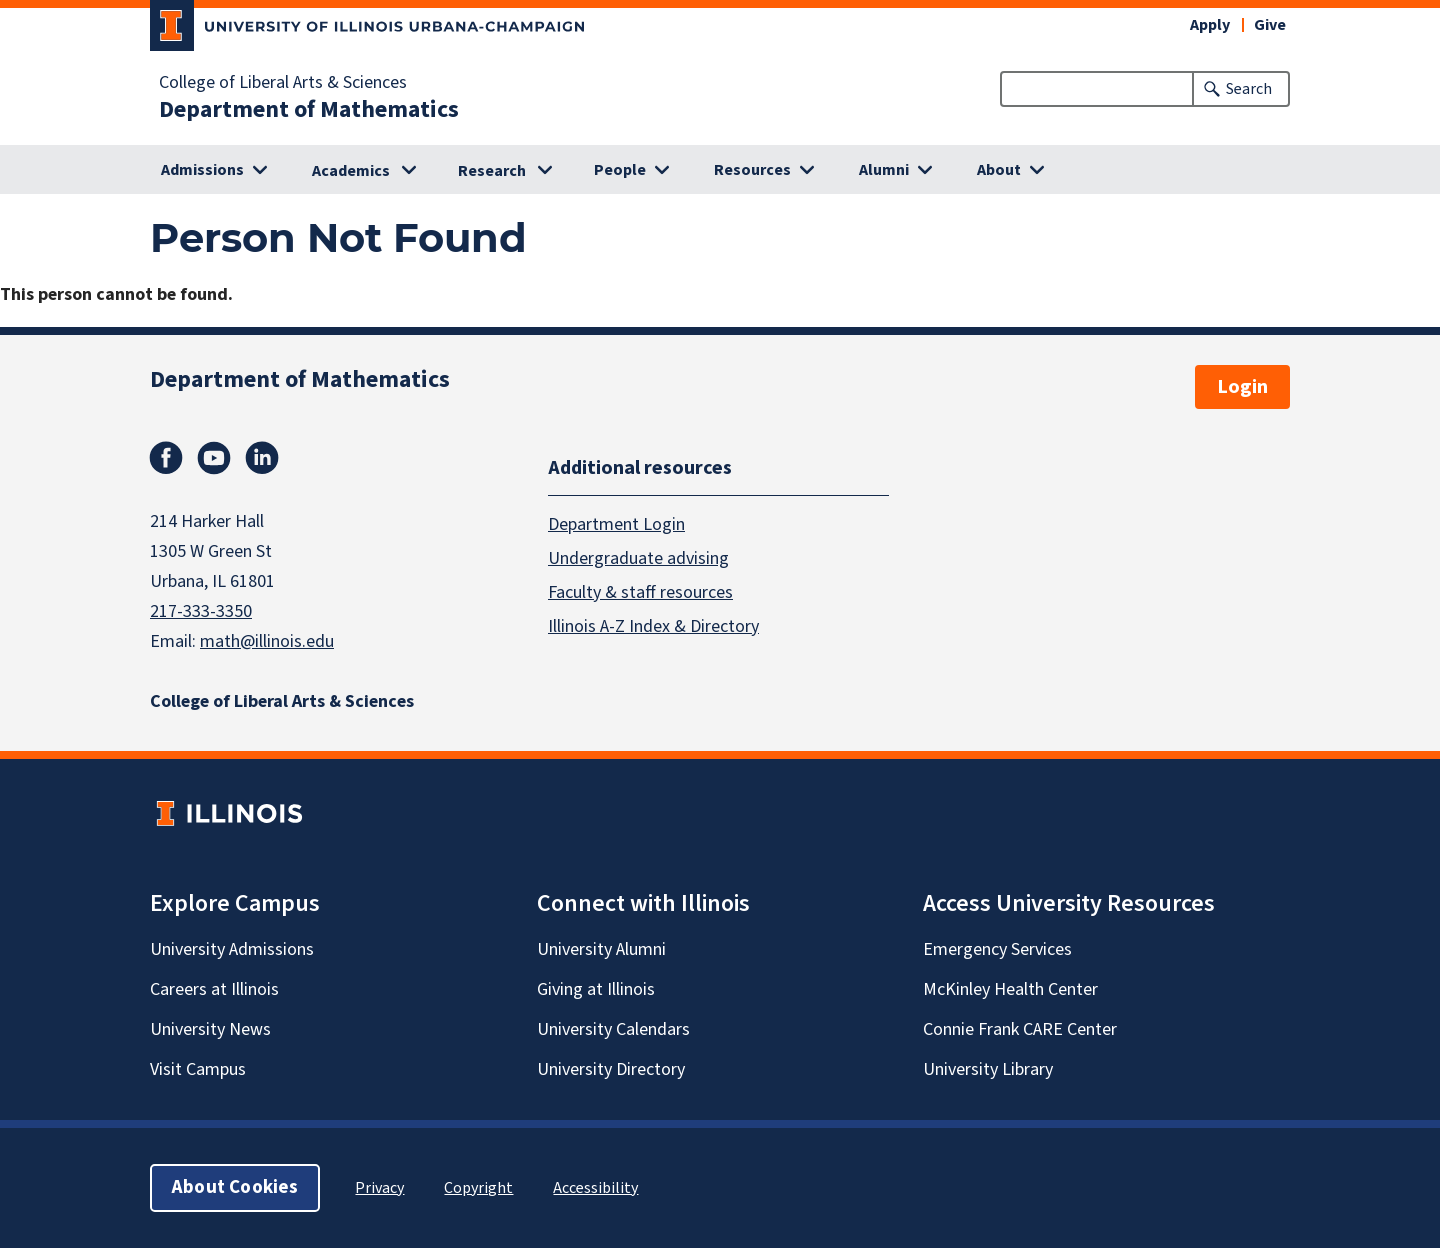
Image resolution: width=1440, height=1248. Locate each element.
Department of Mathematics (309, 110)
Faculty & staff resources (640, 591)
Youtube (214, 458)
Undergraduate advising (638, 557)
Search (1249, 89)
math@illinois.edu (267, 641)
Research (492, 171)
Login (1242, 387)
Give (1270, 25)
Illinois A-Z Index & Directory (653, 625)
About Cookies (235, 1187)
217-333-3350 (201, 611)
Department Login (616, 523)
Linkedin (262, 458)
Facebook (166, 458)
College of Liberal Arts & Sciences (283, 83)
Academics (351, 171)
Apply (1210, 25)
